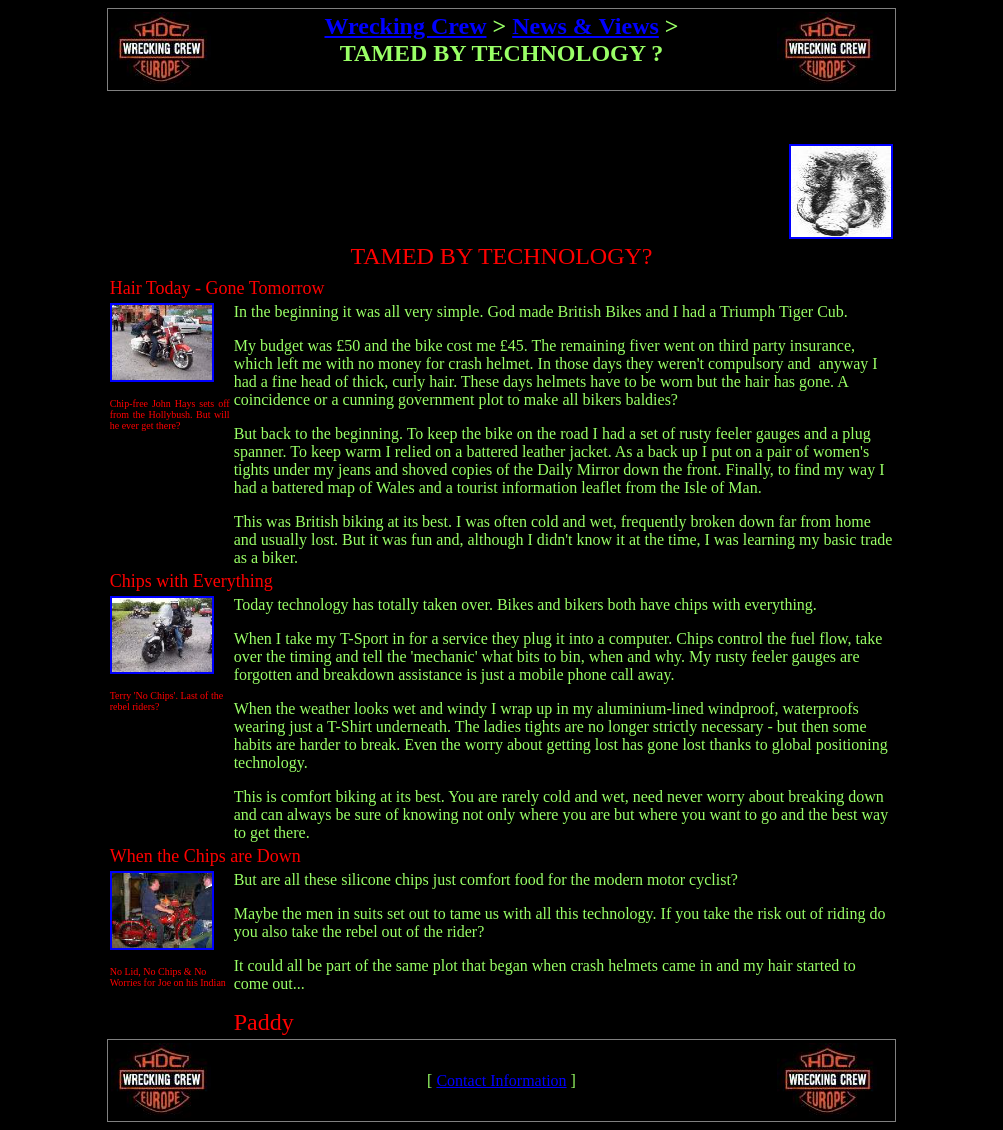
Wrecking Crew (405, 26)
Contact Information (501, 1080)
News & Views (585, 26)
